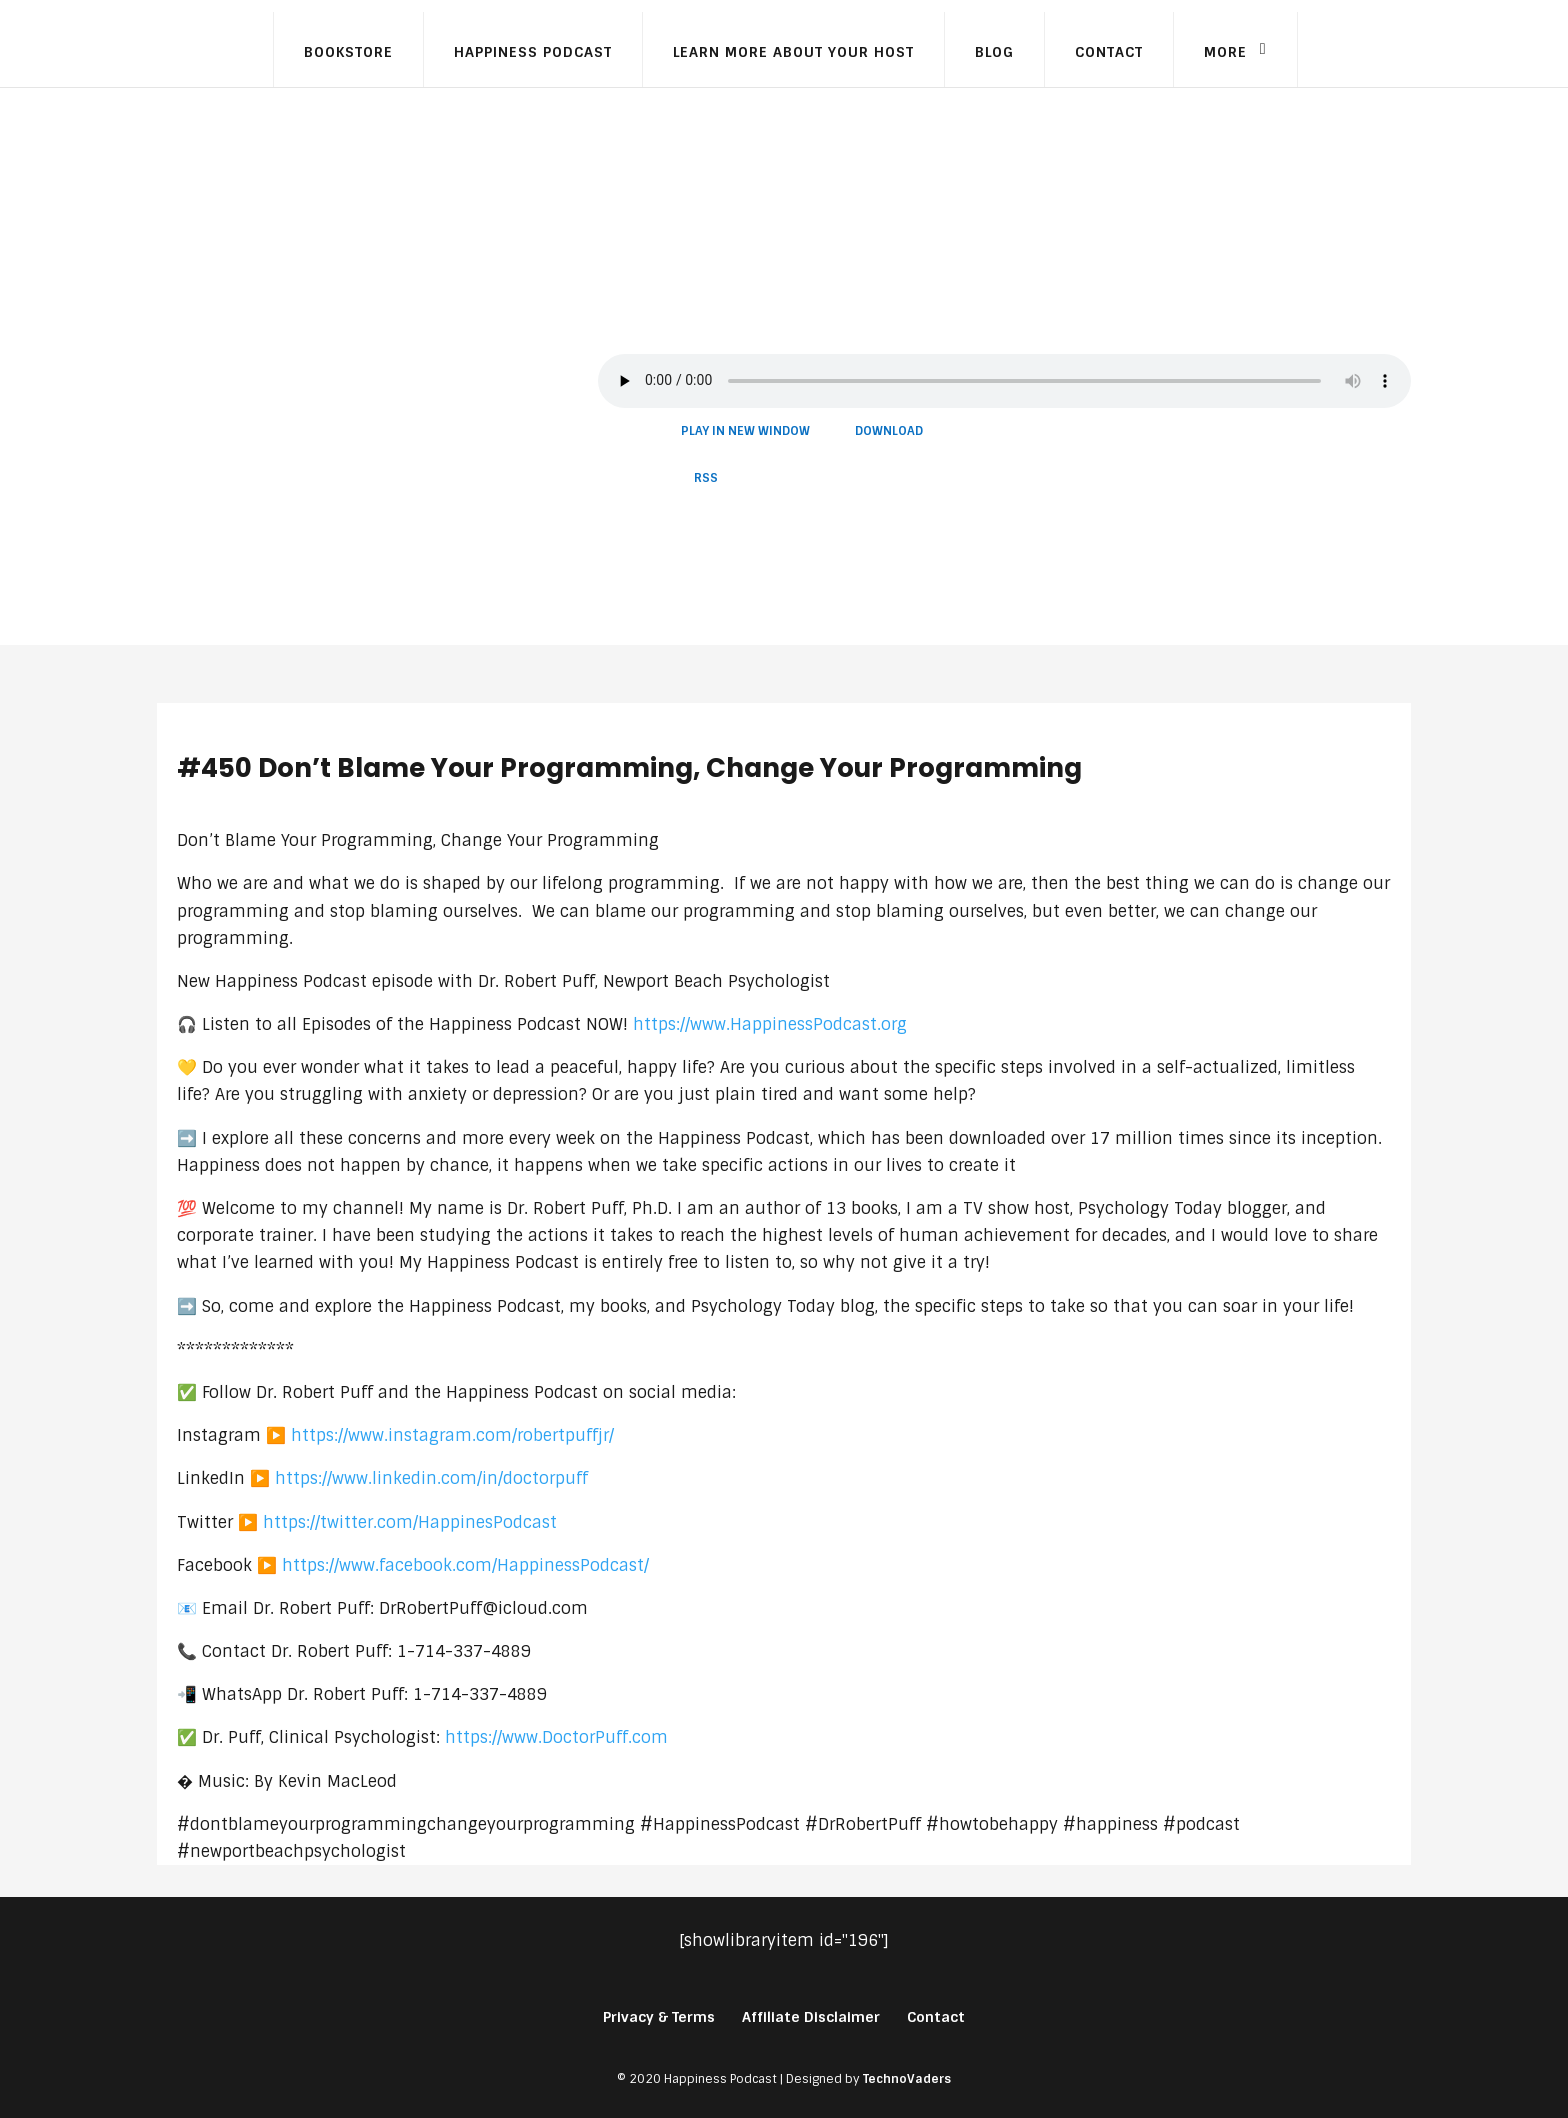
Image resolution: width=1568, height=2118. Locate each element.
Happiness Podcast (533, 52)
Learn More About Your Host (793, 52)
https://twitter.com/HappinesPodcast (410, 1522)
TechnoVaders (907, 2079)
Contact (1109, 52)
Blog (994, 52)
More (1225, 52)
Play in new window (745, 431)
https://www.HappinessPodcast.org (770, 1024)
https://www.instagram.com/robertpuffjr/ (452, 1435)
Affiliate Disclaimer (811, 2017)
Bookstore (348, 52)
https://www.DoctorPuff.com (556, 1737)
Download (889, 431)
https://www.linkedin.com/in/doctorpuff (431, 1478)
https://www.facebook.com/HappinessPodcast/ (465, 1565)
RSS (706, 478)
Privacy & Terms (659, 2017)
